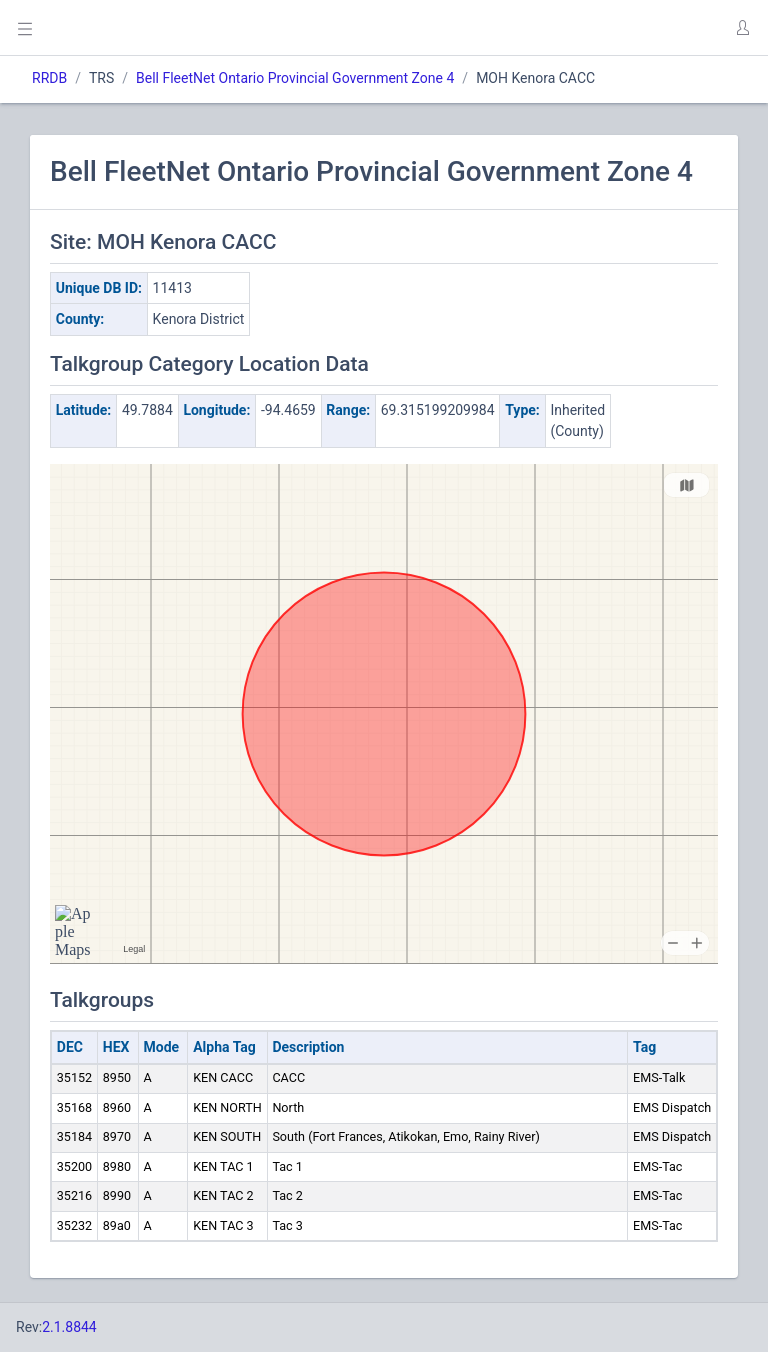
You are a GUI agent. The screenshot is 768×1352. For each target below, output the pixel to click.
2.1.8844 (69, 1327)
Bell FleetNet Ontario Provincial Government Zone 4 (295, 78)
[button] (742, 28)
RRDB (49, 78)
